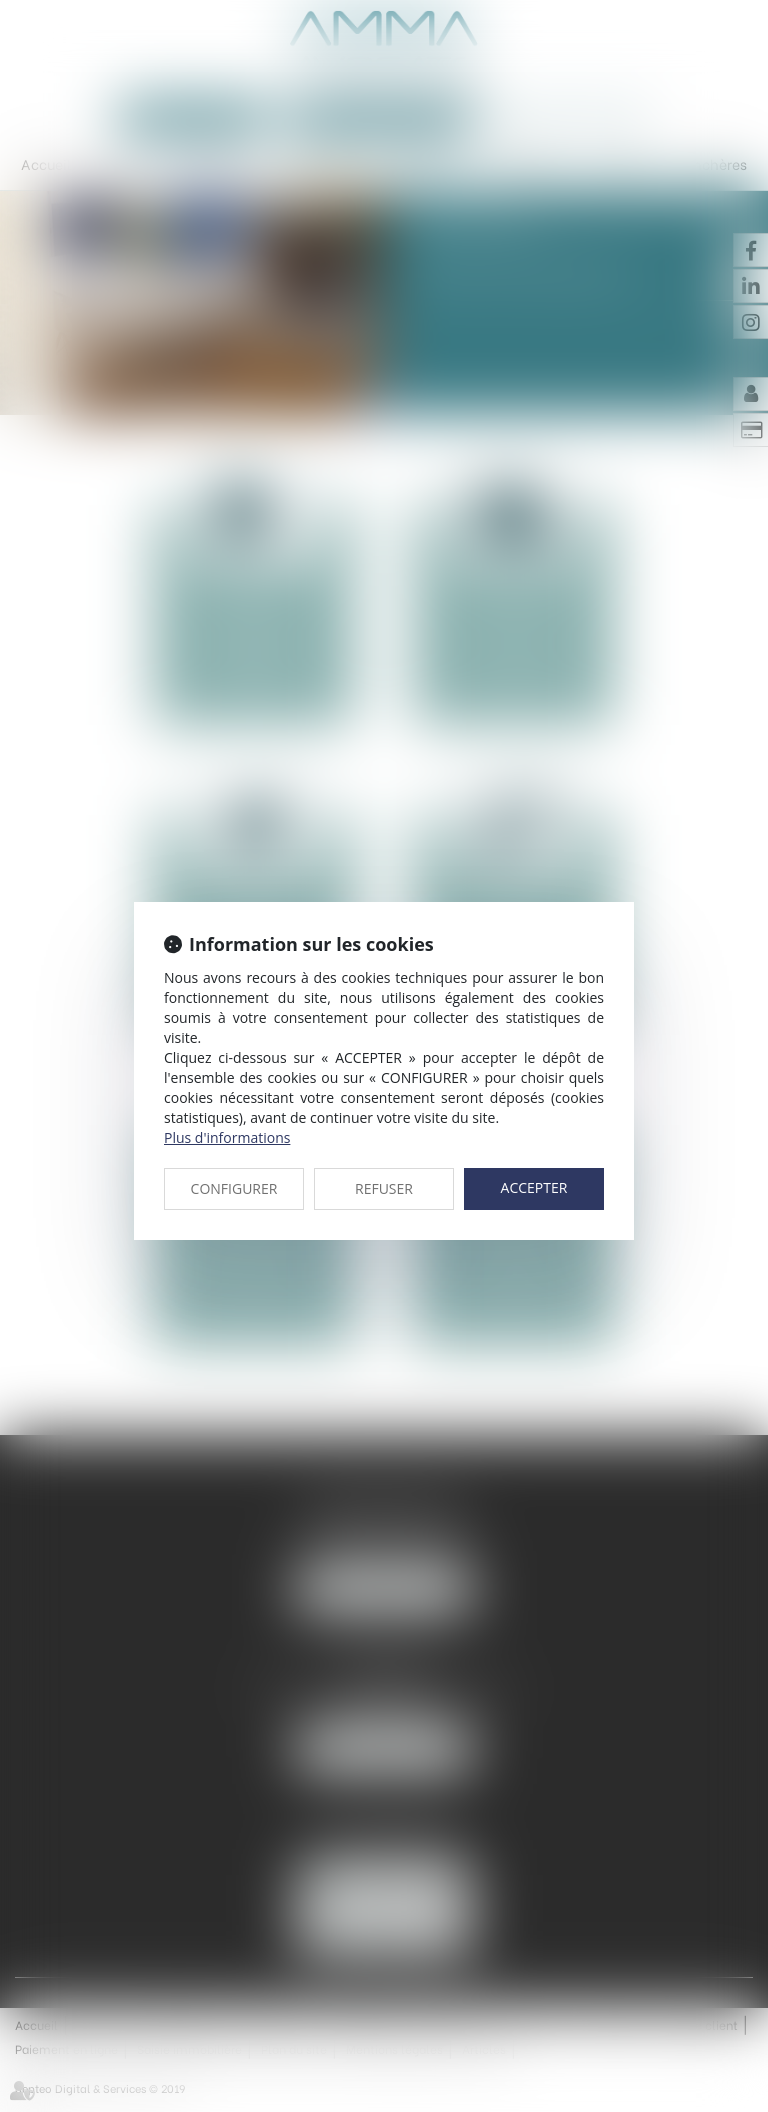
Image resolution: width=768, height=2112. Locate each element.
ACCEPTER (534, 1187)
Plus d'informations (227, 1137)
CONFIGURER (234, 1188)
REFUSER (384, 1188)
